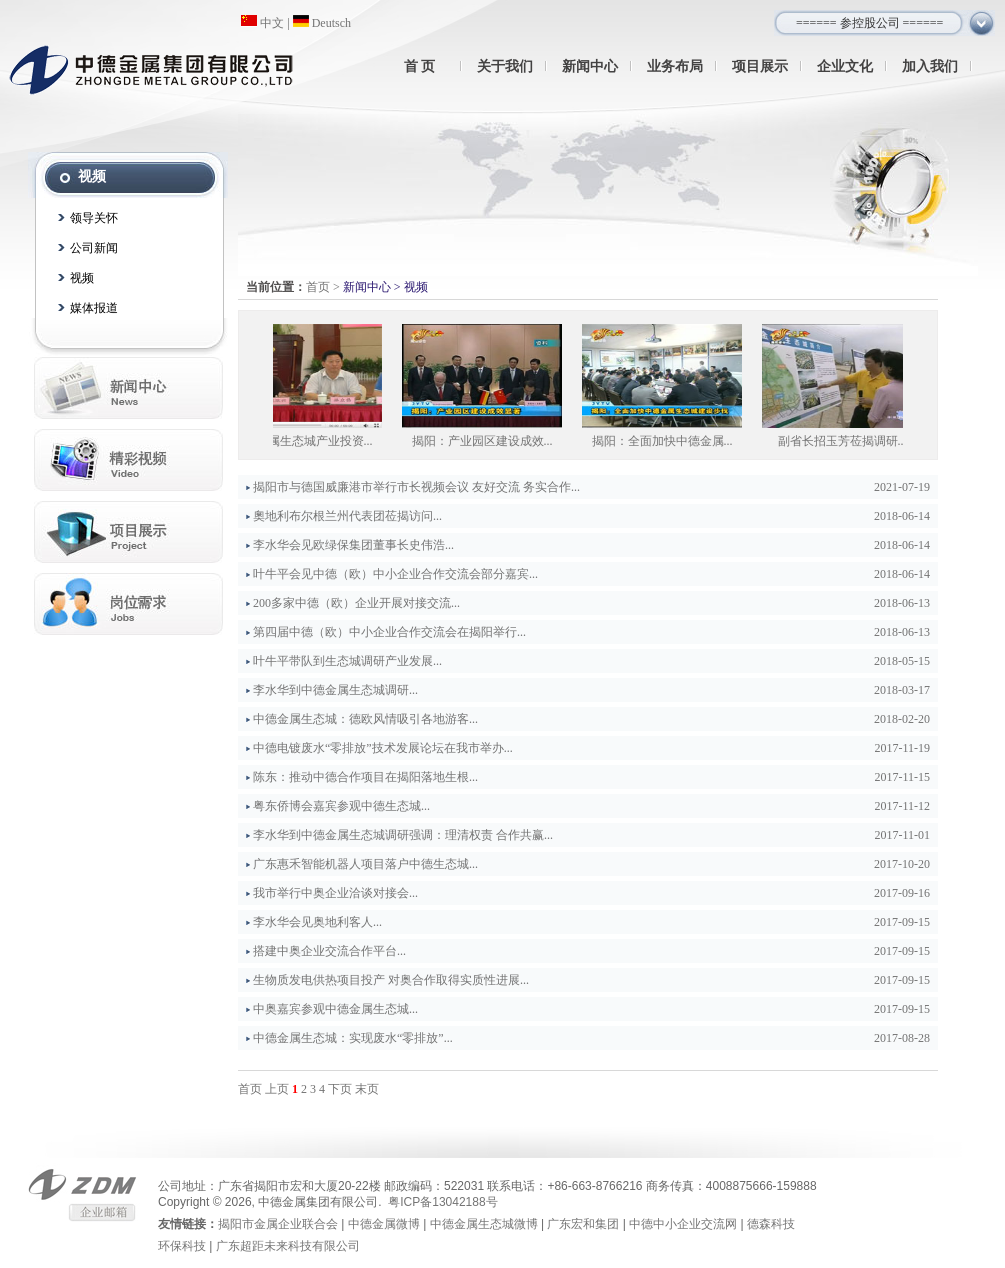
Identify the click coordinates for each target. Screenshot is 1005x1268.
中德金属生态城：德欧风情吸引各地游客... (365, 719)
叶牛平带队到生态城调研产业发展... (347, 661)
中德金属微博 (384, 1224)
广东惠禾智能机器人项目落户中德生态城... (365, 864)
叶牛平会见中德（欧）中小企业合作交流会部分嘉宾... (395, 574)
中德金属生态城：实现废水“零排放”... (353, 1038)
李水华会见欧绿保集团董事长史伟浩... (353, 545)
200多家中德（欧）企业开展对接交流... (356, 603)
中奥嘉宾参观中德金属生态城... (335, 1009)
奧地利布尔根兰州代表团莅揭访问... (347, 516)
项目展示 (760, 66)
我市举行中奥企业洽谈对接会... (335, 893)
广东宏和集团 (583, 1224)
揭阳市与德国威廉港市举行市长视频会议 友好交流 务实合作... (416, 487)
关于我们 (505, 66)
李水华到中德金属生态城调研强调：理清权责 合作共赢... (403, 835)
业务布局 (675, 66)
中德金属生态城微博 (484, 1224)
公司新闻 (94, 248)
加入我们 (930, 66)
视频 (82, 278)
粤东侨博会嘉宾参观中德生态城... (341, 806)
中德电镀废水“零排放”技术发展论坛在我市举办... (383, 748)
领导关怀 (94, 218)
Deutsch (322, 23)
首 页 (420, 66)
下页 (340, 1089)
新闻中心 (590, 66)
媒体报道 (94, 308)
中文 (262, 23)
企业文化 (845, 66)
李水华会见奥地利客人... (317, 922)
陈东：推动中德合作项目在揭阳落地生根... (365, 777)
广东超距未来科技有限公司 (288, 1246)
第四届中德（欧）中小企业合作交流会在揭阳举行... (389, 632)
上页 (277, 1089)
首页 (318, 287)
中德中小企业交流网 (683, 1224)
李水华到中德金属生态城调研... (335, 690)
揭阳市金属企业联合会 (278, 1224)
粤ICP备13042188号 (442, 1202)
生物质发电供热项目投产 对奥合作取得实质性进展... (391, 980)
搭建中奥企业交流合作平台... (329, 951)
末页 (367, 1089)
